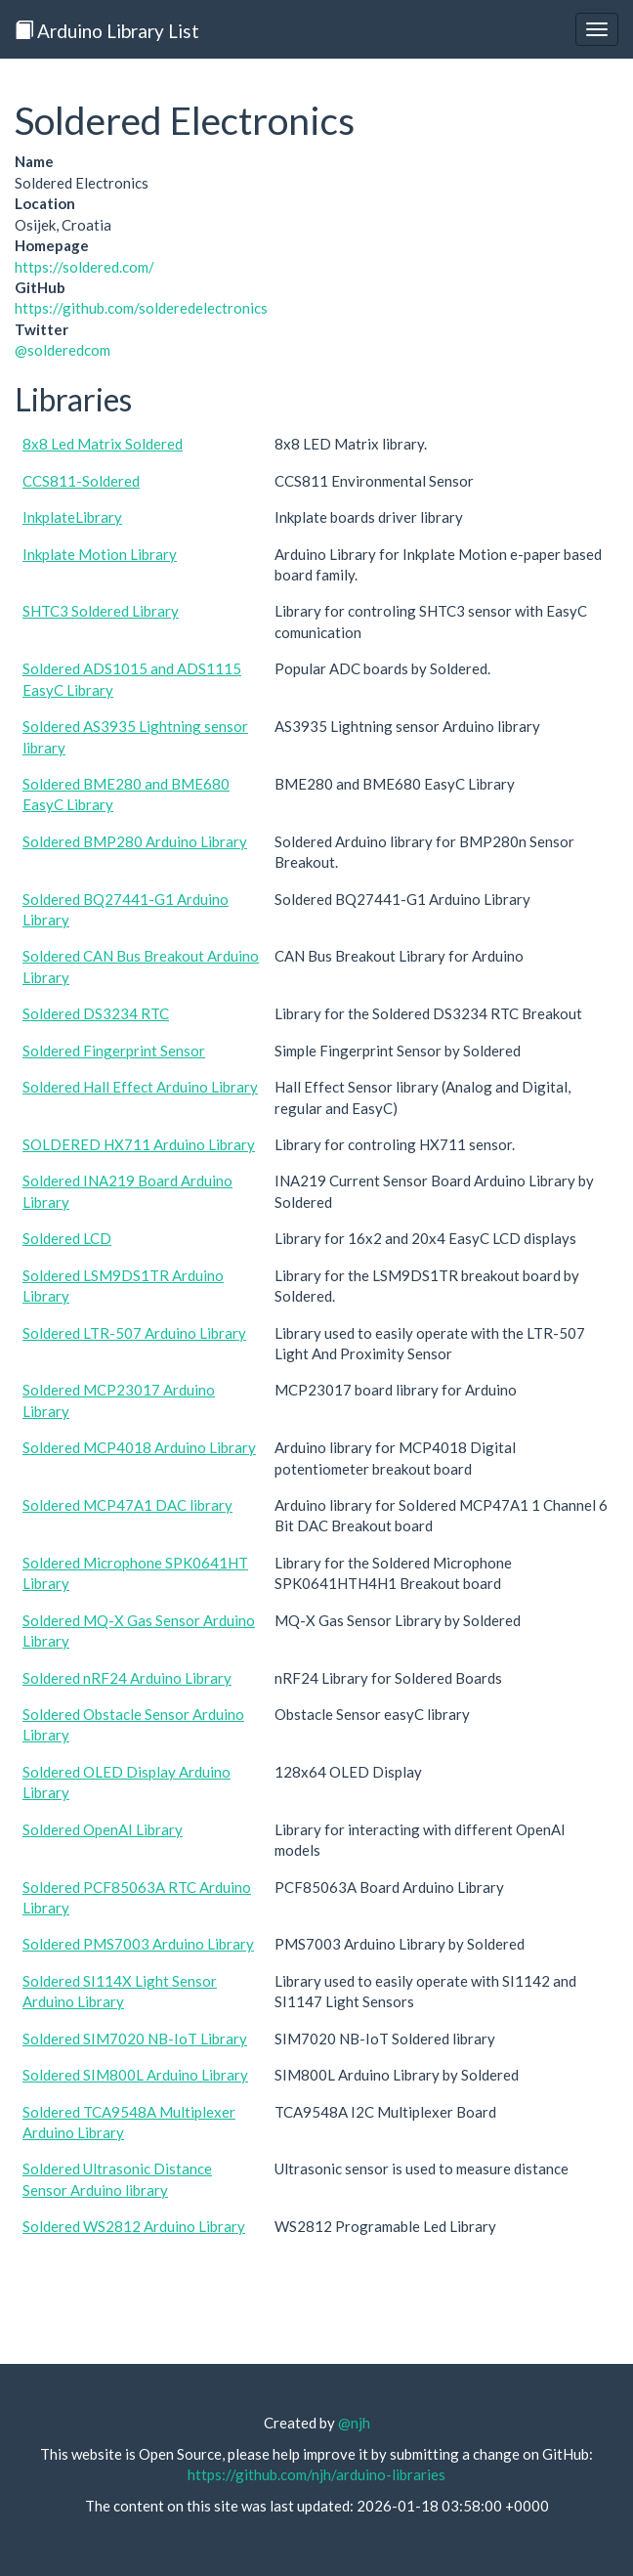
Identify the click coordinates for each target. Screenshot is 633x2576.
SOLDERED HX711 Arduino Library (138, 1144)
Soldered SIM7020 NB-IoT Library (134, 2038)
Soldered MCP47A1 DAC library (127, 1505)
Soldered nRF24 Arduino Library (127, 1678)
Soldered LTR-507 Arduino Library (134, 1333)
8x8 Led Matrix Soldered (102, 443)
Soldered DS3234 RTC (95, 1013)
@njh (354, 2422)
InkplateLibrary (72, 517)
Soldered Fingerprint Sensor (113, 1050)
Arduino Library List (107, 31)
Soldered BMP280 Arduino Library (134, 841)
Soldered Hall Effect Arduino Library (140, 1086)
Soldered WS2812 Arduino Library (133, 2226)
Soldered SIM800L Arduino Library (135, 2074)
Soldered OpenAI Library (102, 1829)
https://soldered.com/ (84, 267)
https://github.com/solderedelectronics (141, 308)
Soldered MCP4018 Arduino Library (139, 1447)
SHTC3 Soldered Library (100, 611)
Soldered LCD (66, 1238)
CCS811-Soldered (81, 481)
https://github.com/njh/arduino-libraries (316, 2474)
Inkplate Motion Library (99, 554)
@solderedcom (62, 350)
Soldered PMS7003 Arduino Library (138, 1944)
